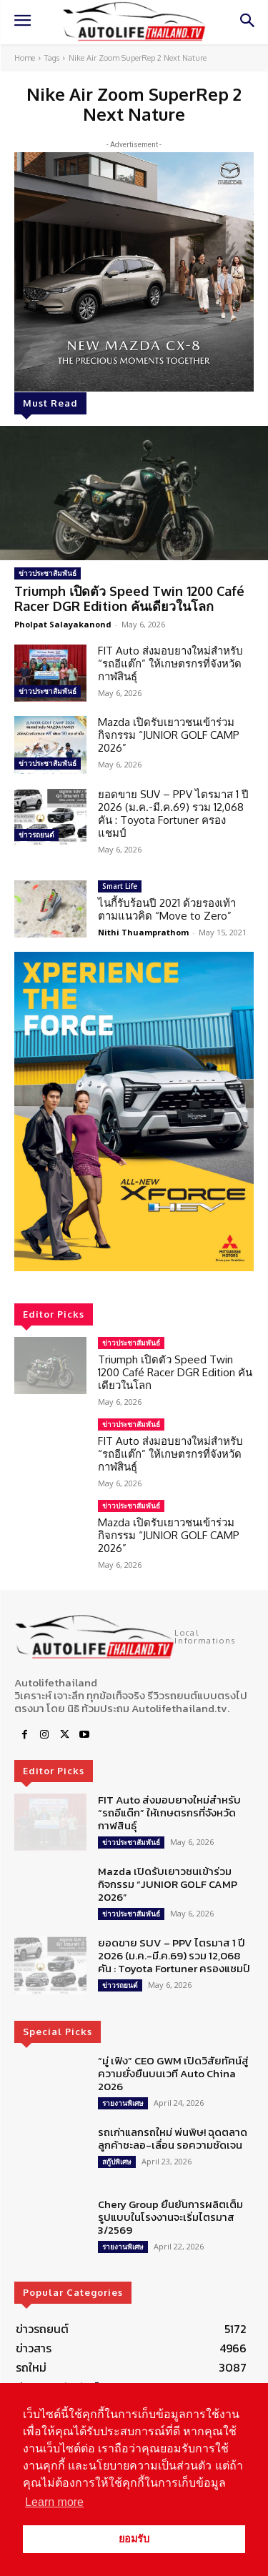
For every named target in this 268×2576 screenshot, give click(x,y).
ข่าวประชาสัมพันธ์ (47, 573)
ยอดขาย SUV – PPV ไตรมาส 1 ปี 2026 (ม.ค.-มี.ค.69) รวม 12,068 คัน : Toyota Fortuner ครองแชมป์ (173, 813)
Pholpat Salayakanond (62, 624)
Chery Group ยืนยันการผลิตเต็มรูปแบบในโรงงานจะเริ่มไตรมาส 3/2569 (170, 2217)
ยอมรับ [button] (134, 2539)
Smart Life (119, 886)
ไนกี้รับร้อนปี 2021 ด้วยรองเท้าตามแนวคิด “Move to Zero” (167, 909)
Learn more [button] (54, 2502)
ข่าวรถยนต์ (36, 835)
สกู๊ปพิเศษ (116, 2162)
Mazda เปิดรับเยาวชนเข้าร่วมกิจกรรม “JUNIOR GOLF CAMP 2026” (168, 735)
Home (24, 58)
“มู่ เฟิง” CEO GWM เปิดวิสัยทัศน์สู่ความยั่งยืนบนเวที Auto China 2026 (173, 2073)
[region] (134, 1111)
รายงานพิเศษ (123, 2103)
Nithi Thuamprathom (143, 932)
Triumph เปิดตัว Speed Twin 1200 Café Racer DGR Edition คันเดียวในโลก (129, 599)
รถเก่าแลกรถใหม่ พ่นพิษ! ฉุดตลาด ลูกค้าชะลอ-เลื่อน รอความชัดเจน (172, 2138)
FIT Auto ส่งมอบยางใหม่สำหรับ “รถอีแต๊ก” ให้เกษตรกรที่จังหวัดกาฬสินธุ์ (170, 663)
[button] (134, 1111)
